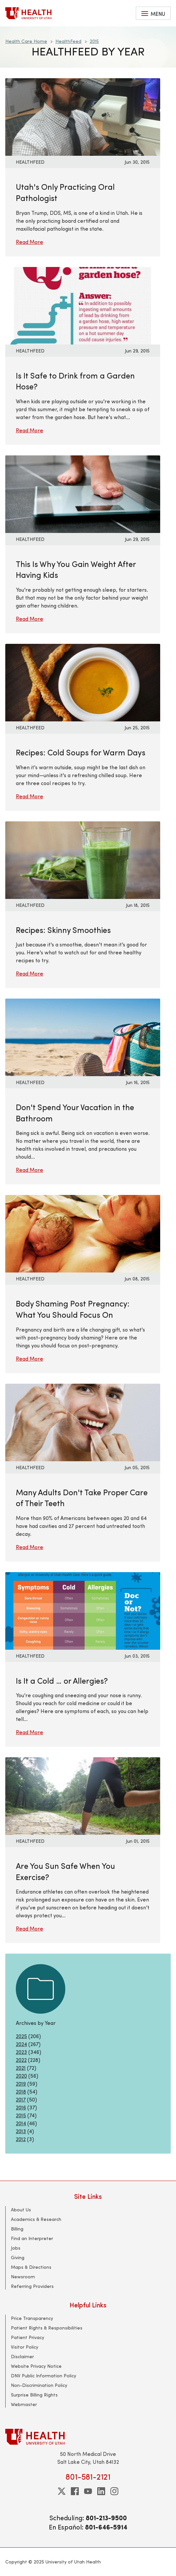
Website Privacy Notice (36, 2366)
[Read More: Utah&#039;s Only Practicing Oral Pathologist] (82, 116)
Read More (29, 241)
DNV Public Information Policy (43, 2375)
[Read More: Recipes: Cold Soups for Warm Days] (82, 681)
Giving (17, 2257)
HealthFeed (68, 41)
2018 (21, 2091)
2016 (21, 2107)
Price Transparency (32, 2318)
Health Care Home (26, 41)
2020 (21, 2075)
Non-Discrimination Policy (39, 2385)
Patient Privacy (27, 2337)
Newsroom (23, 2276)
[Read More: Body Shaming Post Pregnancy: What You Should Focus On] (82, 1233)
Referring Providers (32, 2286)
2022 (21, 2059)
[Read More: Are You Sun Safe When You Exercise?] (82, 1795)
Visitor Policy (24, 2347)
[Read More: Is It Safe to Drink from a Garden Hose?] (82, 304)
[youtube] (88, 2491)
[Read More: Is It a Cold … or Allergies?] (82, 1609)
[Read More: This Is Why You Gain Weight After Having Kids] (82, 493)
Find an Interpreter (32, 2238)
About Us (21, 2209)
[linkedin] (101, 2491)
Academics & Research (36, 2219)
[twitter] (62, 2491)
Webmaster (24, 2404)
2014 (21, 2123)
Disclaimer (22, 2356)
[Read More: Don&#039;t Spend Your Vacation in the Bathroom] (82, 1036)
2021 (21, 2067)
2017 (21, 2099)
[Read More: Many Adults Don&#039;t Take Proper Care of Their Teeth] (82, 1421)
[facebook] (75, 2491)
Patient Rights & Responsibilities (46, 2328)
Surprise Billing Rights (34, 2395)
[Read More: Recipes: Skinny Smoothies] (82, 859)
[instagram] (114, 2491)
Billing (17, 2229)
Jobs (15, 2248)
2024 (21, 2043)
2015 (94, 41)
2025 (21, 2035)
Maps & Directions (31, 2267)
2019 (21, 2083)
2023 (21, 2051)
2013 (21, 2131)
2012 (21, 2138)
